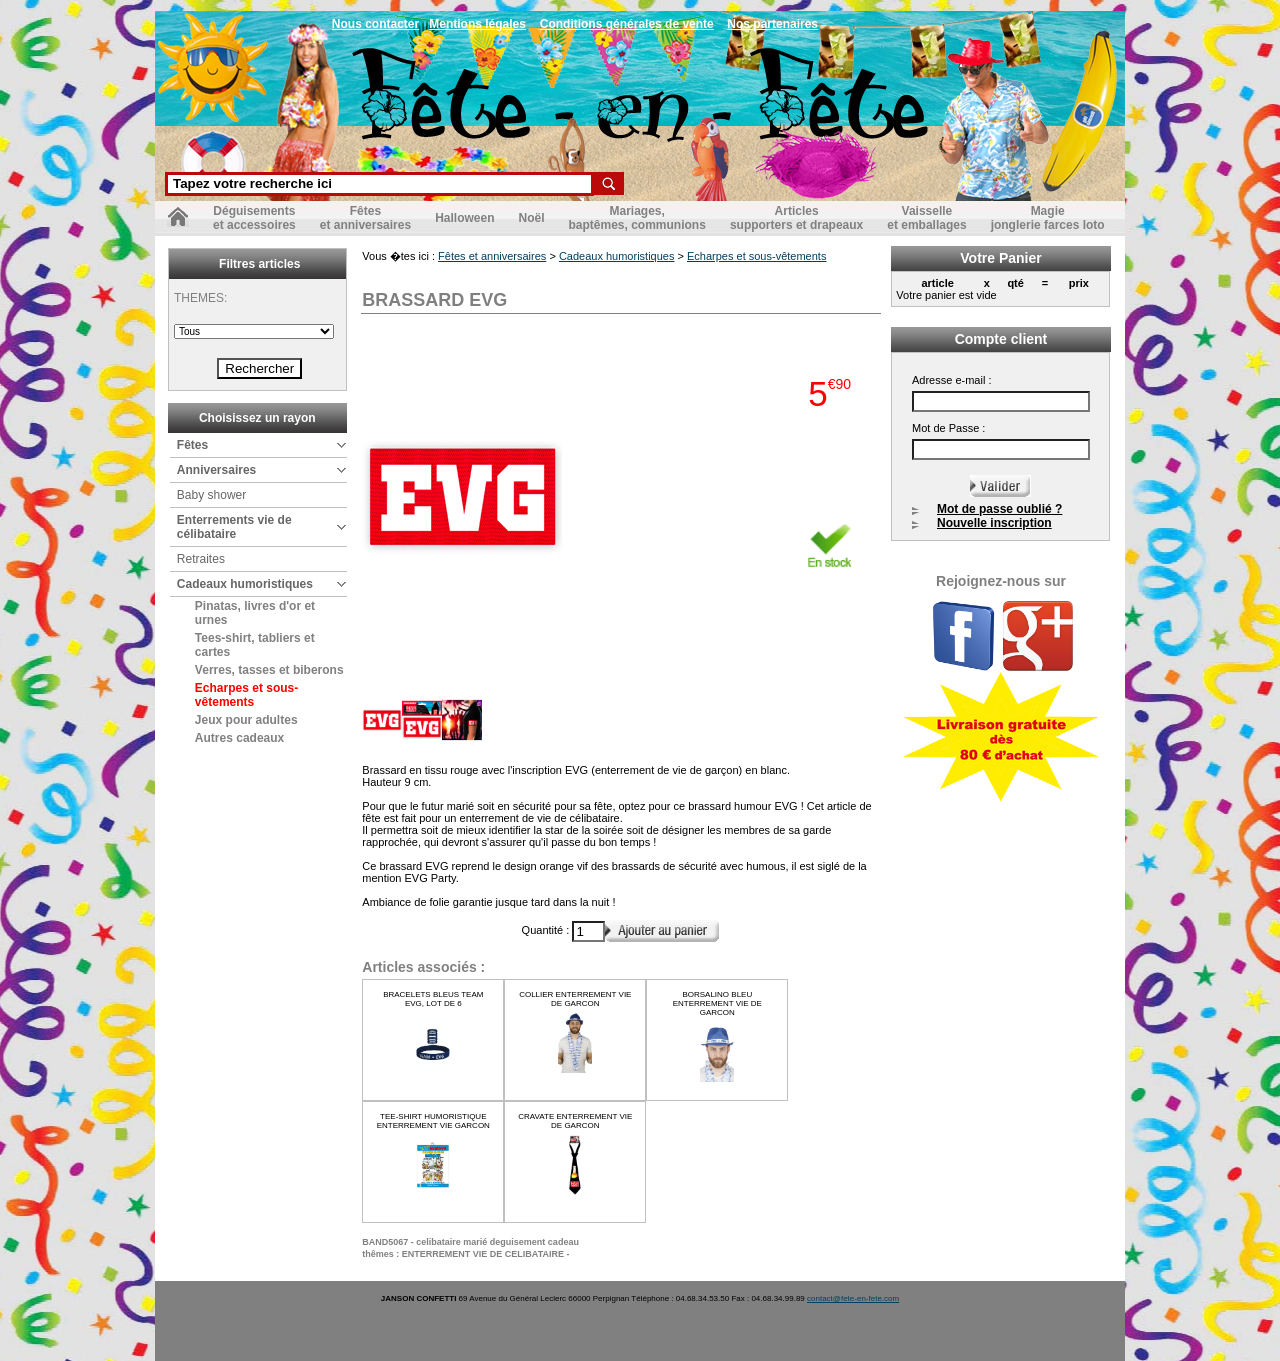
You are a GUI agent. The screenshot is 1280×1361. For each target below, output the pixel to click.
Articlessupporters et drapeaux (796, 218)
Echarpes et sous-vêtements (246, 695)
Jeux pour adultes (246, 720)
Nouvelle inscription (994, 523)
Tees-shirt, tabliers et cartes (255, 645)
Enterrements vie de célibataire (234, 527)
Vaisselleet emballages (926, 218)
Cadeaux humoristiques (245, 584)
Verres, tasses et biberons (269, 670)
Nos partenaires (772, 24)
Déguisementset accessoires (254, 218)
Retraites (201, 559)
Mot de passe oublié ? (999, 509)
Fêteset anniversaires (365, 218)
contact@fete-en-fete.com (853, 1298)
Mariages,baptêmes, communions (637, 218)
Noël (531, 218)
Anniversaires (216, 470)
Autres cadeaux (239, 738)
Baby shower (211, 495)
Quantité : (547, 930)
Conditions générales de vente (627, 24)
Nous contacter (375, 24)
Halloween (464, 218)
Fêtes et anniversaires (492, 256)
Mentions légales (477, 24)
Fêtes (192, 445)
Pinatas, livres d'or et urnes (255, 613)
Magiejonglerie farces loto (1048, 218)
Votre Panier (1000, 258)
